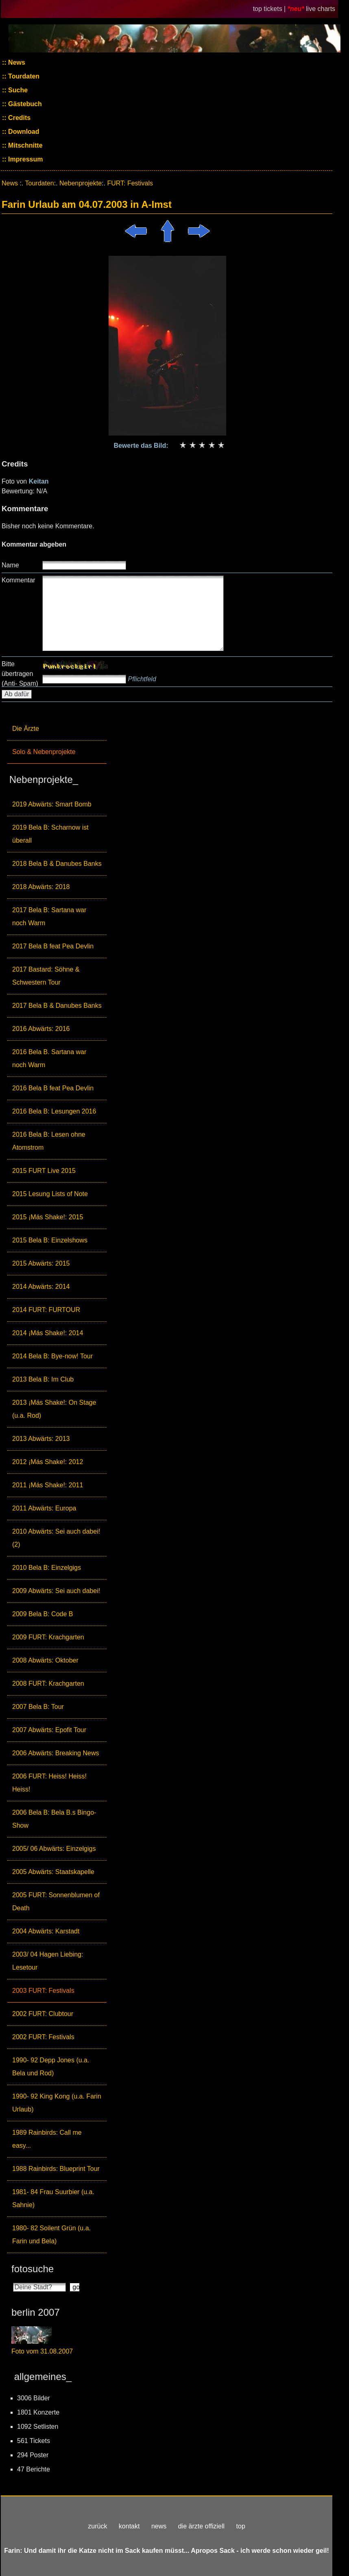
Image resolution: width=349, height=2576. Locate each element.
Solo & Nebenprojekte (44, 751)
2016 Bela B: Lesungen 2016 (54, 1111)
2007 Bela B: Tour (38, 1706)
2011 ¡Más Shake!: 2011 (47, 1485)
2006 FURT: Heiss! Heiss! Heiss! (49, 1783)
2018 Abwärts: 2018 (41, 886)
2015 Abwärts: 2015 (41, 1263)
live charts (320, 8)
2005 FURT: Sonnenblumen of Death (56, 1901)
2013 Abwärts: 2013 (41, 1438)
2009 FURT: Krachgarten (48, 1637)
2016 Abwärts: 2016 (41, 1028)
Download (23, 131)
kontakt (129, 2526)
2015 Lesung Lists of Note (50, 1193)
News (16, 62)
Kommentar (18, 580)
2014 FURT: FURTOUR (46, 1309)
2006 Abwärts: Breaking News (55, 1753)
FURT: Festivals (130, 183)
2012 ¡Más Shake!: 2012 (47, 1461)
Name (10, 565)
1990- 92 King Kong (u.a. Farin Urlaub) (56, 2103)
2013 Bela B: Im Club (43, 1379)
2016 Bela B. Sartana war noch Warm (49, 1058)
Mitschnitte (25, 145)
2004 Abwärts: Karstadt (45, 1931)
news (158, 2526)
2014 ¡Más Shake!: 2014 (47, 1332)
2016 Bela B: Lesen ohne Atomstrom (48, 1141)
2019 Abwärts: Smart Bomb (52, 804)
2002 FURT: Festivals (43, 2036)
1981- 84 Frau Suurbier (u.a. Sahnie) (53, 2198)
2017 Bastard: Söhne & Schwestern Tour (45, 976)
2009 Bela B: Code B (42, 1614)
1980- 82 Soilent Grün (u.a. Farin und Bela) (51, 2235)
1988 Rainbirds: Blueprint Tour (56, 2168)
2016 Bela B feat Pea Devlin (53, 1088)
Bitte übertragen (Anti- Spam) (20, 673)
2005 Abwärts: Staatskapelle (53, 1871)
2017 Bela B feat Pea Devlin (53, 946)
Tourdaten (23, 76)
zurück (97, 2526)
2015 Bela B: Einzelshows (49, 1240)
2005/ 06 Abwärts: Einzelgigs (54, 1848)
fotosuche (32, 2268)
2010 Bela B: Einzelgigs (46, 1567)
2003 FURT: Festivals (43, 1990)
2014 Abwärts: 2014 (41, 1286)
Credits (19, 117)
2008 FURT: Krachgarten (48, 1683)
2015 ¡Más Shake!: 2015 (47, 1217)
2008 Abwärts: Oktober (45, 1660)
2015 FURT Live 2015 (44, 1170)
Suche (17, 90)
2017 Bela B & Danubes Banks (57, 1005)
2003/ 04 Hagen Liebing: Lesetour (47, 1961)
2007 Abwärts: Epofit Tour (49, 1729)
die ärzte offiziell (201, 2526)
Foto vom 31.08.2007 (42, 2351)
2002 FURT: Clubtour (42, 2013)
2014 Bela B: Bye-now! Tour (52, 1356)
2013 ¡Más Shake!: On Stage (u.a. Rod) (54, 1409)
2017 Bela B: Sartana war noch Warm (49, 916)
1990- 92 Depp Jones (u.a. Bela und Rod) (50, 2067)
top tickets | (270, 8)
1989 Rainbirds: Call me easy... (47, 2139)
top (240, 2526)
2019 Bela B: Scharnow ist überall (50, 834)
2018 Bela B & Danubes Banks (57, 863)
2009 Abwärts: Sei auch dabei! (56, 1590)
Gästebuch (24, 103)
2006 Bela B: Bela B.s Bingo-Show (54, 1819)
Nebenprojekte (80, 183)
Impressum (25, 159)
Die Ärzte (25, 728)
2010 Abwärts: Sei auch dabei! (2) (56, 1538)
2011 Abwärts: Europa (44, 1508)
